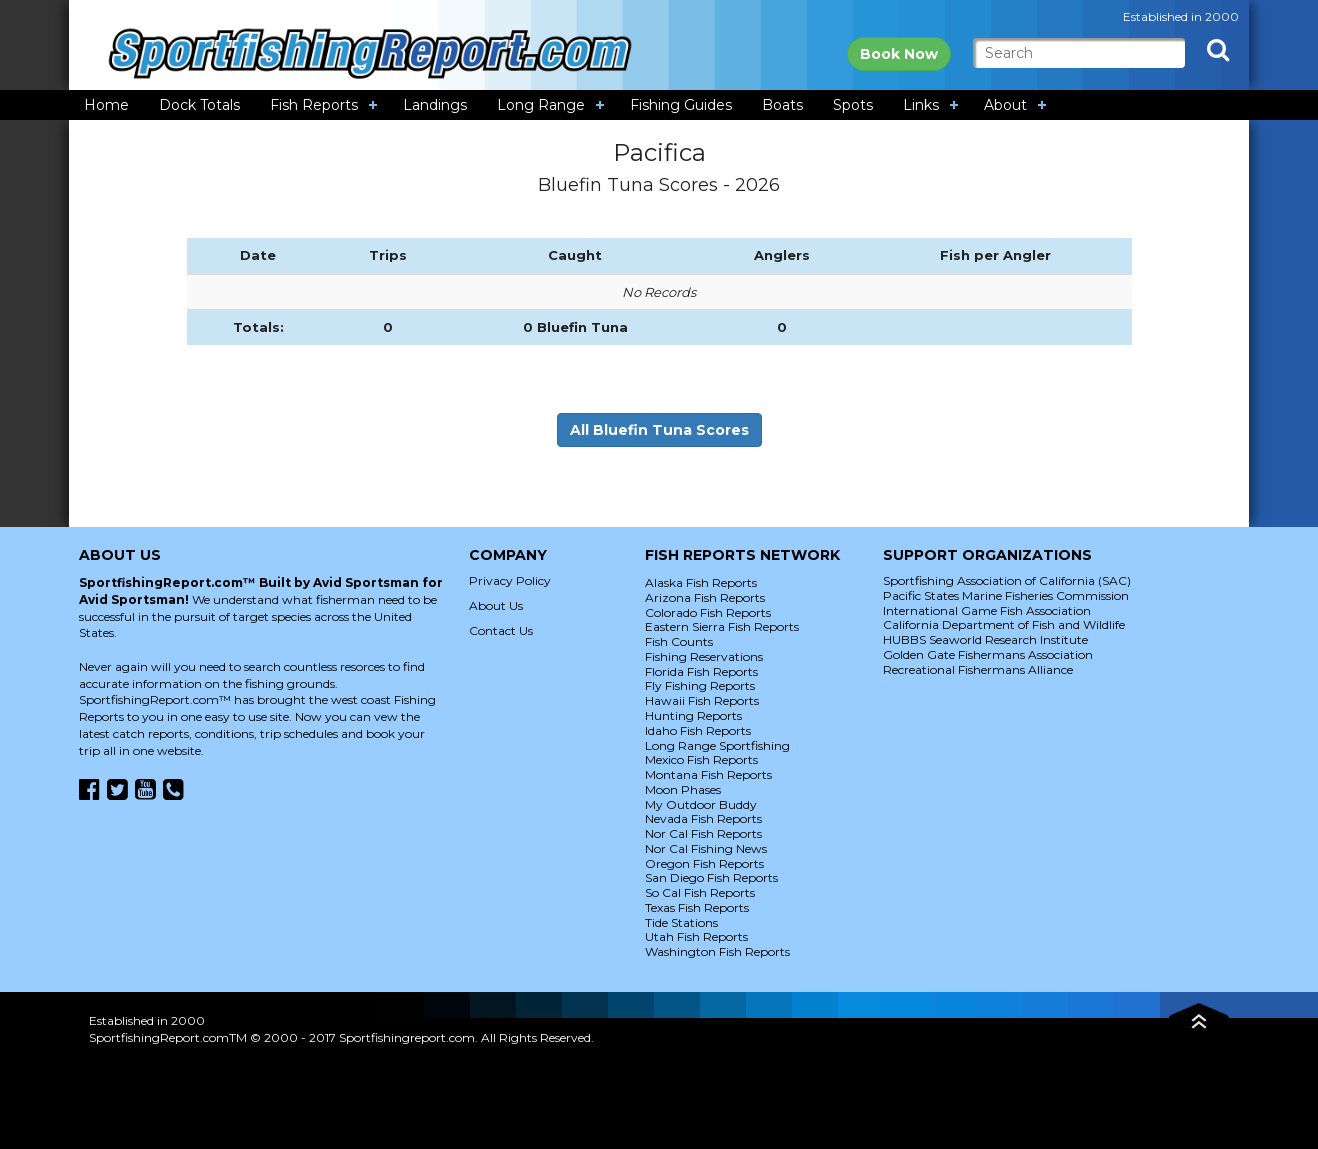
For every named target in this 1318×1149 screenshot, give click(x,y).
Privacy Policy (510, 580)
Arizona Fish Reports (705, 597)
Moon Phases (683, 789)
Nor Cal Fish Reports (703, 833)
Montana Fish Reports (708, 774)
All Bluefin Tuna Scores (659, 430)
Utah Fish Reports (696, 936)
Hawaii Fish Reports (702, 700)
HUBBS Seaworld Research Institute (985, 639)
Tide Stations (681, 922)
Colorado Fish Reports (708, 612)
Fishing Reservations (704, 656)
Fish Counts (679, 641)
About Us (496, 605)
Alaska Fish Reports (701, 582)
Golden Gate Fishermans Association (988, 654)
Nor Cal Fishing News (706, 848)
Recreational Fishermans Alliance (978, 669)
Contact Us (501, 630)
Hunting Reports (693, 715)
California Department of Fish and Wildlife (1004, 624)
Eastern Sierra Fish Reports (722, 626)
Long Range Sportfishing (717, 745)
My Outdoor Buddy (701, 804)
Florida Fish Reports (701, 671)
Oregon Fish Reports (704, 863)
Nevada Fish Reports (703, 818)
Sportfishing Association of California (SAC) (1007, 580)
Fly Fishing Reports (700, 685)
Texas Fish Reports (697, 907)
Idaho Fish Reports (698, 730)
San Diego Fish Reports (711, 877)
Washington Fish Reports (717, 951)
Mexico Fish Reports (701, 759)
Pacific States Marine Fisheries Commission (1006, 595)
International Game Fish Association (987, 610)
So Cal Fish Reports (700, 892)
